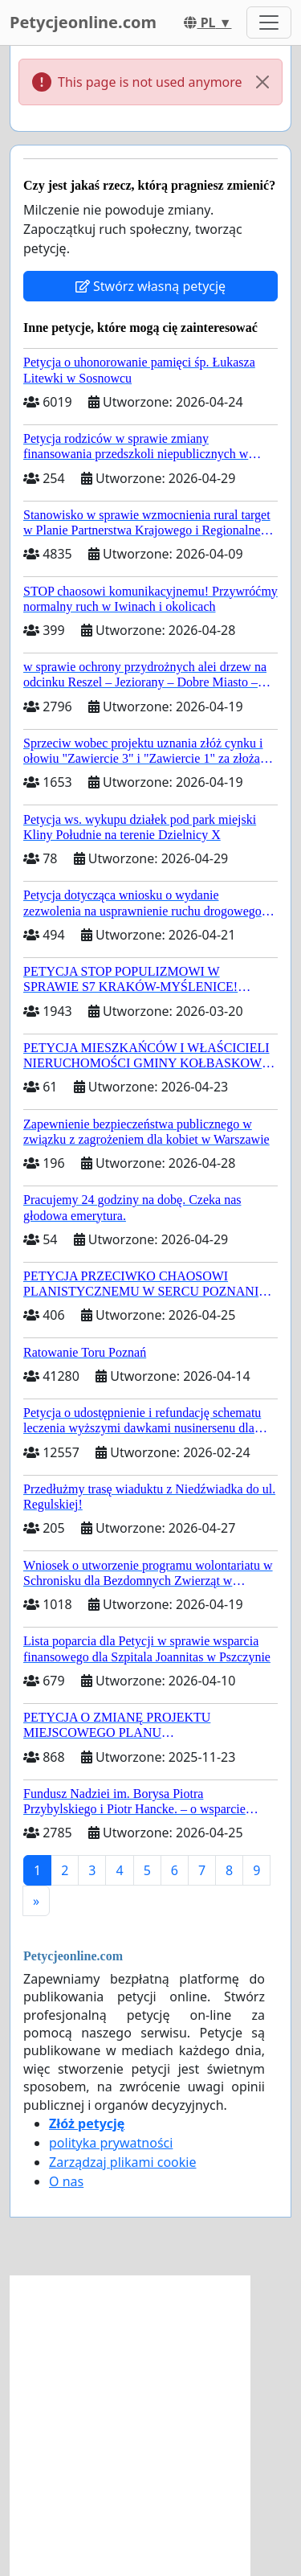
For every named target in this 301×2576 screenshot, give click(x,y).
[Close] (262, 81)
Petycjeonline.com (83, 22)
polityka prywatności (111, 2143)
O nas (66, 2181)
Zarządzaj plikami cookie (122, 2162)
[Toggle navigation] (268, 22)
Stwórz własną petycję (150, 286)
